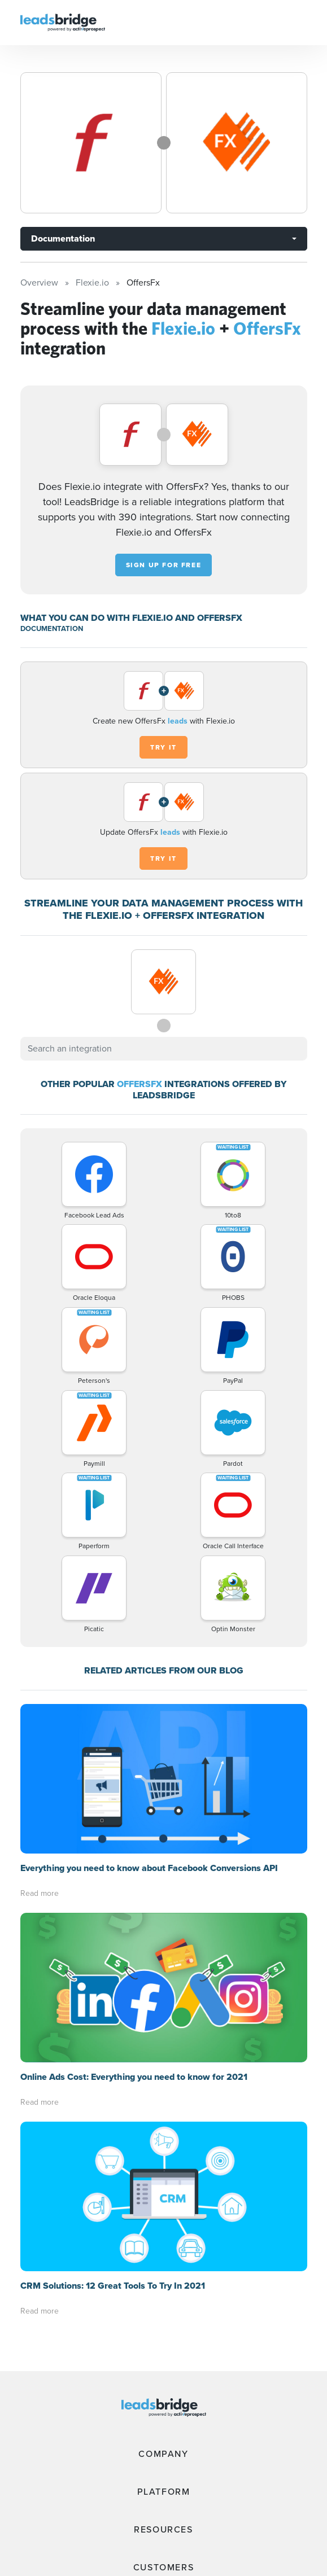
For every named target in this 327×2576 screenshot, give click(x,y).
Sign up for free (164, 565)
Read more (39, 1893)
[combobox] (163, 1049)
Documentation (63, 238)
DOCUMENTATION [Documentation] (51, 628)
